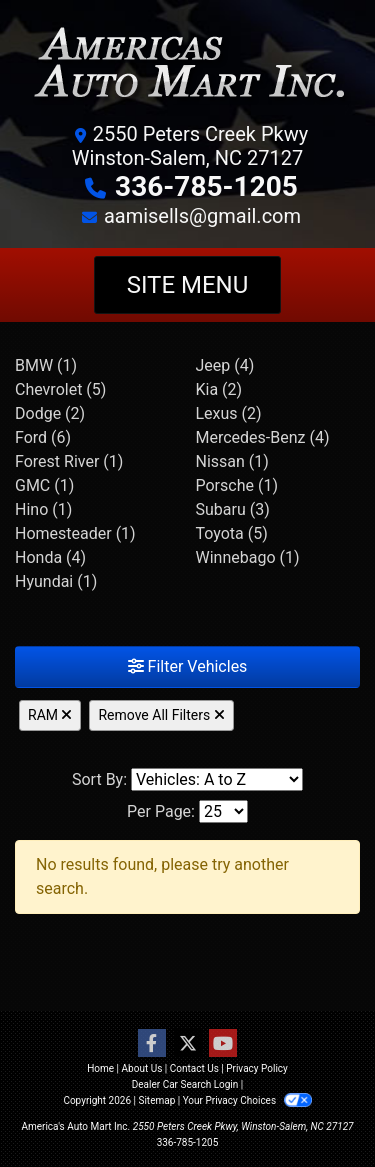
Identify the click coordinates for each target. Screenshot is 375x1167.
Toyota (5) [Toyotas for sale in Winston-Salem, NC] (232, 533)
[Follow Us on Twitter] (188, 1044)
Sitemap (156, 1100)
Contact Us (194, 1068)
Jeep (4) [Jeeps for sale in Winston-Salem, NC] (225, 365)
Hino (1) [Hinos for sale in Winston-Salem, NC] (43, 509)
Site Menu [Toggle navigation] (188, 285)
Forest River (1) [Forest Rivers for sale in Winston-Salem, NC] (69, 461)
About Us (142, 1068)
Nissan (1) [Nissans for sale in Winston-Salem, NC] (232, 461)
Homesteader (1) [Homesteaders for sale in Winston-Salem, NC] (75, 533)
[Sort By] (217, 779)
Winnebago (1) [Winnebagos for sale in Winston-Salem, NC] (248, 557)
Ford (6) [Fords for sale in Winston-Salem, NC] (43, 437)
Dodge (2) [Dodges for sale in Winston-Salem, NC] (50, 413)
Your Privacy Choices (247, 1100)
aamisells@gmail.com (202, 216)
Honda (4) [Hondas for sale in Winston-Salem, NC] (50, 557)
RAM (50, 715)
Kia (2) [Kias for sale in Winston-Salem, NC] (219, 389)
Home (100, 1068)
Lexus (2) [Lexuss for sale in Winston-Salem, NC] (229, 413)
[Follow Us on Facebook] (152, 1044)
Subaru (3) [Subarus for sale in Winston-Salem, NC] (233, 509)
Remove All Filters (161, 715)
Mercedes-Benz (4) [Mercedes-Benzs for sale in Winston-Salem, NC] (263, 437)
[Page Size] (223, 811)
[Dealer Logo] (187, 67)
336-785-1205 (206, 186)
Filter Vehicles (188, 666)
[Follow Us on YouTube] (223, 1044)
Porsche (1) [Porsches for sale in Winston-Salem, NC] (237, 485)
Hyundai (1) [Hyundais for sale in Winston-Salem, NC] (56, 581)
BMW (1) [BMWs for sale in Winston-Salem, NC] (46, 365)
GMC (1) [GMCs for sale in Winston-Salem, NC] (44, 485)
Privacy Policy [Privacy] (257, 1068)
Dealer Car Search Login (185, 1084)
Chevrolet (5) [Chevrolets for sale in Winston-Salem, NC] (60, 389)
